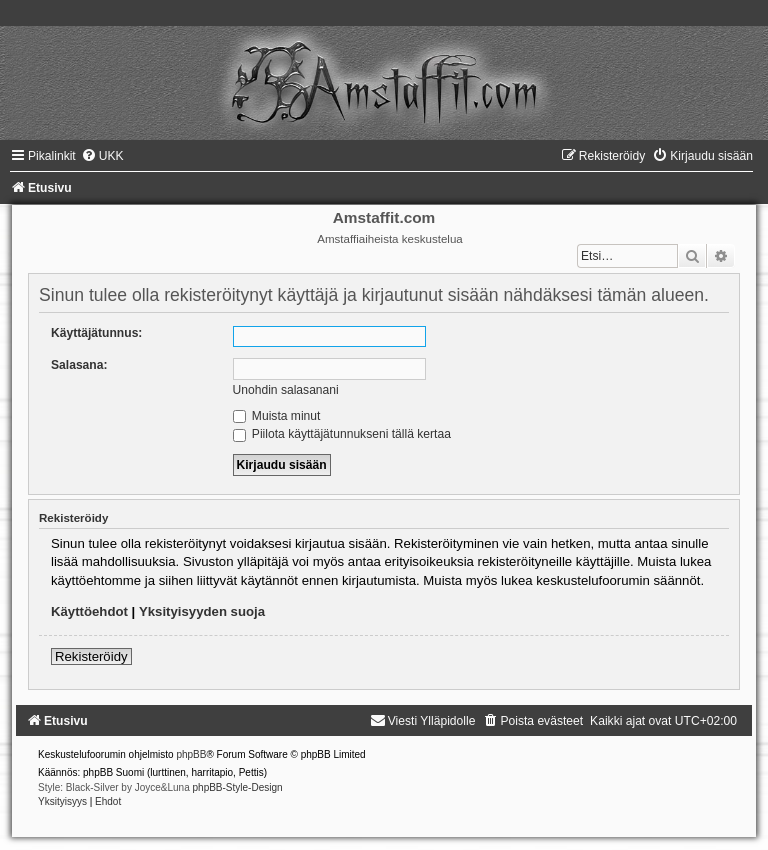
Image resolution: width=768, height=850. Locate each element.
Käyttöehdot (89, 611)
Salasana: (79, 365)
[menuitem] (102, 156)
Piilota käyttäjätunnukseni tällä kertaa (342, 434)
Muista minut (277, 416)
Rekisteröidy (91, 656)
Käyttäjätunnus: (96, 333)
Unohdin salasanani (286, 390)
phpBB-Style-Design (238, 787)
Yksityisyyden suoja (202, 611)
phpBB (191, 754)
